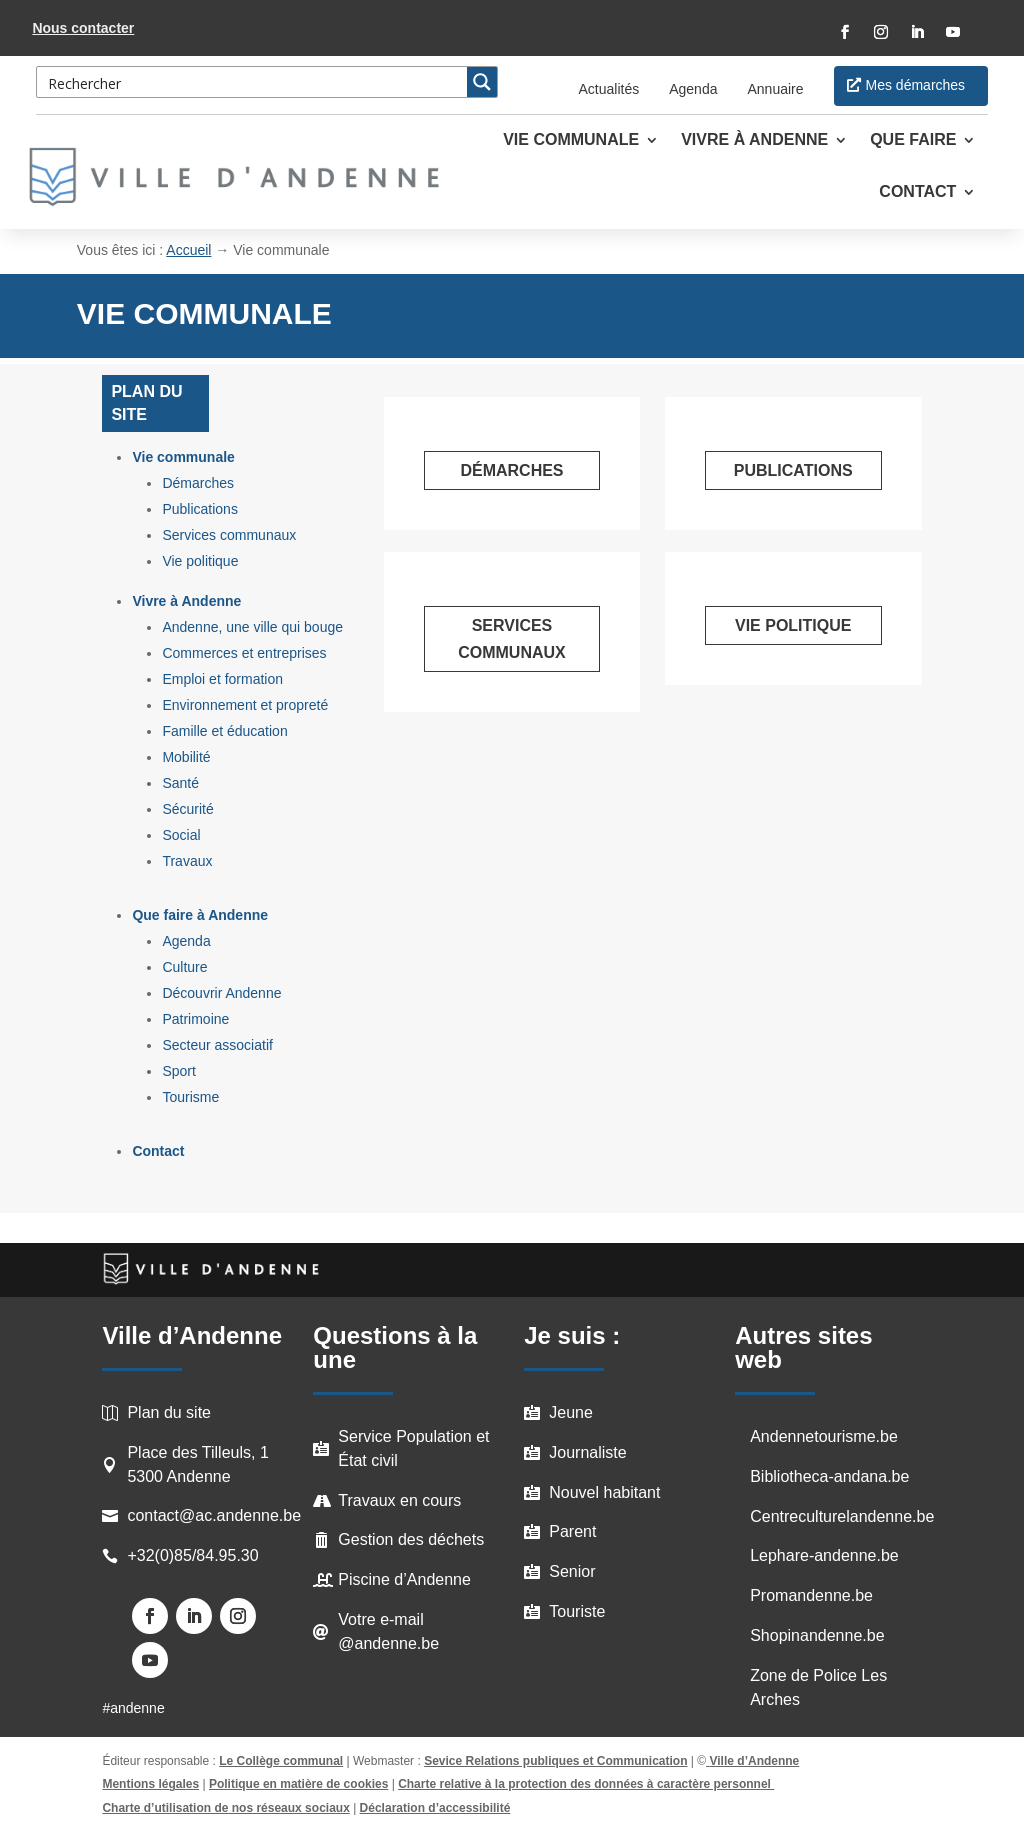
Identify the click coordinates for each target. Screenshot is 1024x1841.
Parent (572, 1531)
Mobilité (186, 757)
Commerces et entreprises (244, 653)
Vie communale (571, 140)
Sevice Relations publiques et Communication (555, 1761)
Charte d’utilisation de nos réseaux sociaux (225, 1808)
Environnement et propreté (245, 705)
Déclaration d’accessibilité (435, 1808)
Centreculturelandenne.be (842, 1516)
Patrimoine (195, 1019)
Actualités (609, 89)
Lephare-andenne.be (824, 1555)
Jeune (571, 1412)
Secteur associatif (217, 1045)
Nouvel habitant (604, 1492)
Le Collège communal (281, 1761)
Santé (180, 783)
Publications (200, 509)
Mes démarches (916, 85)
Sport (178, 1071)
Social (181, 835)
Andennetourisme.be (824, 1436)
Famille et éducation (224, 731)
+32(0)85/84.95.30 (192, 1555)
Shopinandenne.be (817, 1635)
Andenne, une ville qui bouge (252, 627)
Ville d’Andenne (752, 1761)
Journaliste (587, 1452)
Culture (184, 967)
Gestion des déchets (411, 1539)
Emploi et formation (222, 679)
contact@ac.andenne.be (214, 1515)
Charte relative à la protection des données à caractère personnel (586, 1784)
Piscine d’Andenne (404, 1579)
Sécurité (187, 809)
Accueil (188, 250)
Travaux (187, 861)
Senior (572, 1571)
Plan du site (169, 1412)
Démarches (198, 483)
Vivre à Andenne (754, 140)
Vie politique (200, 561)
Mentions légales (150, 1784)
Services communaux (229, 535)
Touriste (577, 1611)
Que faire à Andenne (200, 915)
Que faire (913, 140)
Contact (917, 192)
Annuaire (775, 89)
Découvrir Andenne (221, 993)
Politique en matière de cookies (298, 1784)
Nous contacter (83, 28)
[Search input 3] (253, 82)
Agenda (693, 89)
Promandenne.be (811, 1595)
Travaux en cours (399, 1500)
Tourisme (190, 1097)
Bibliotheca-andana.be (829, 1476)
